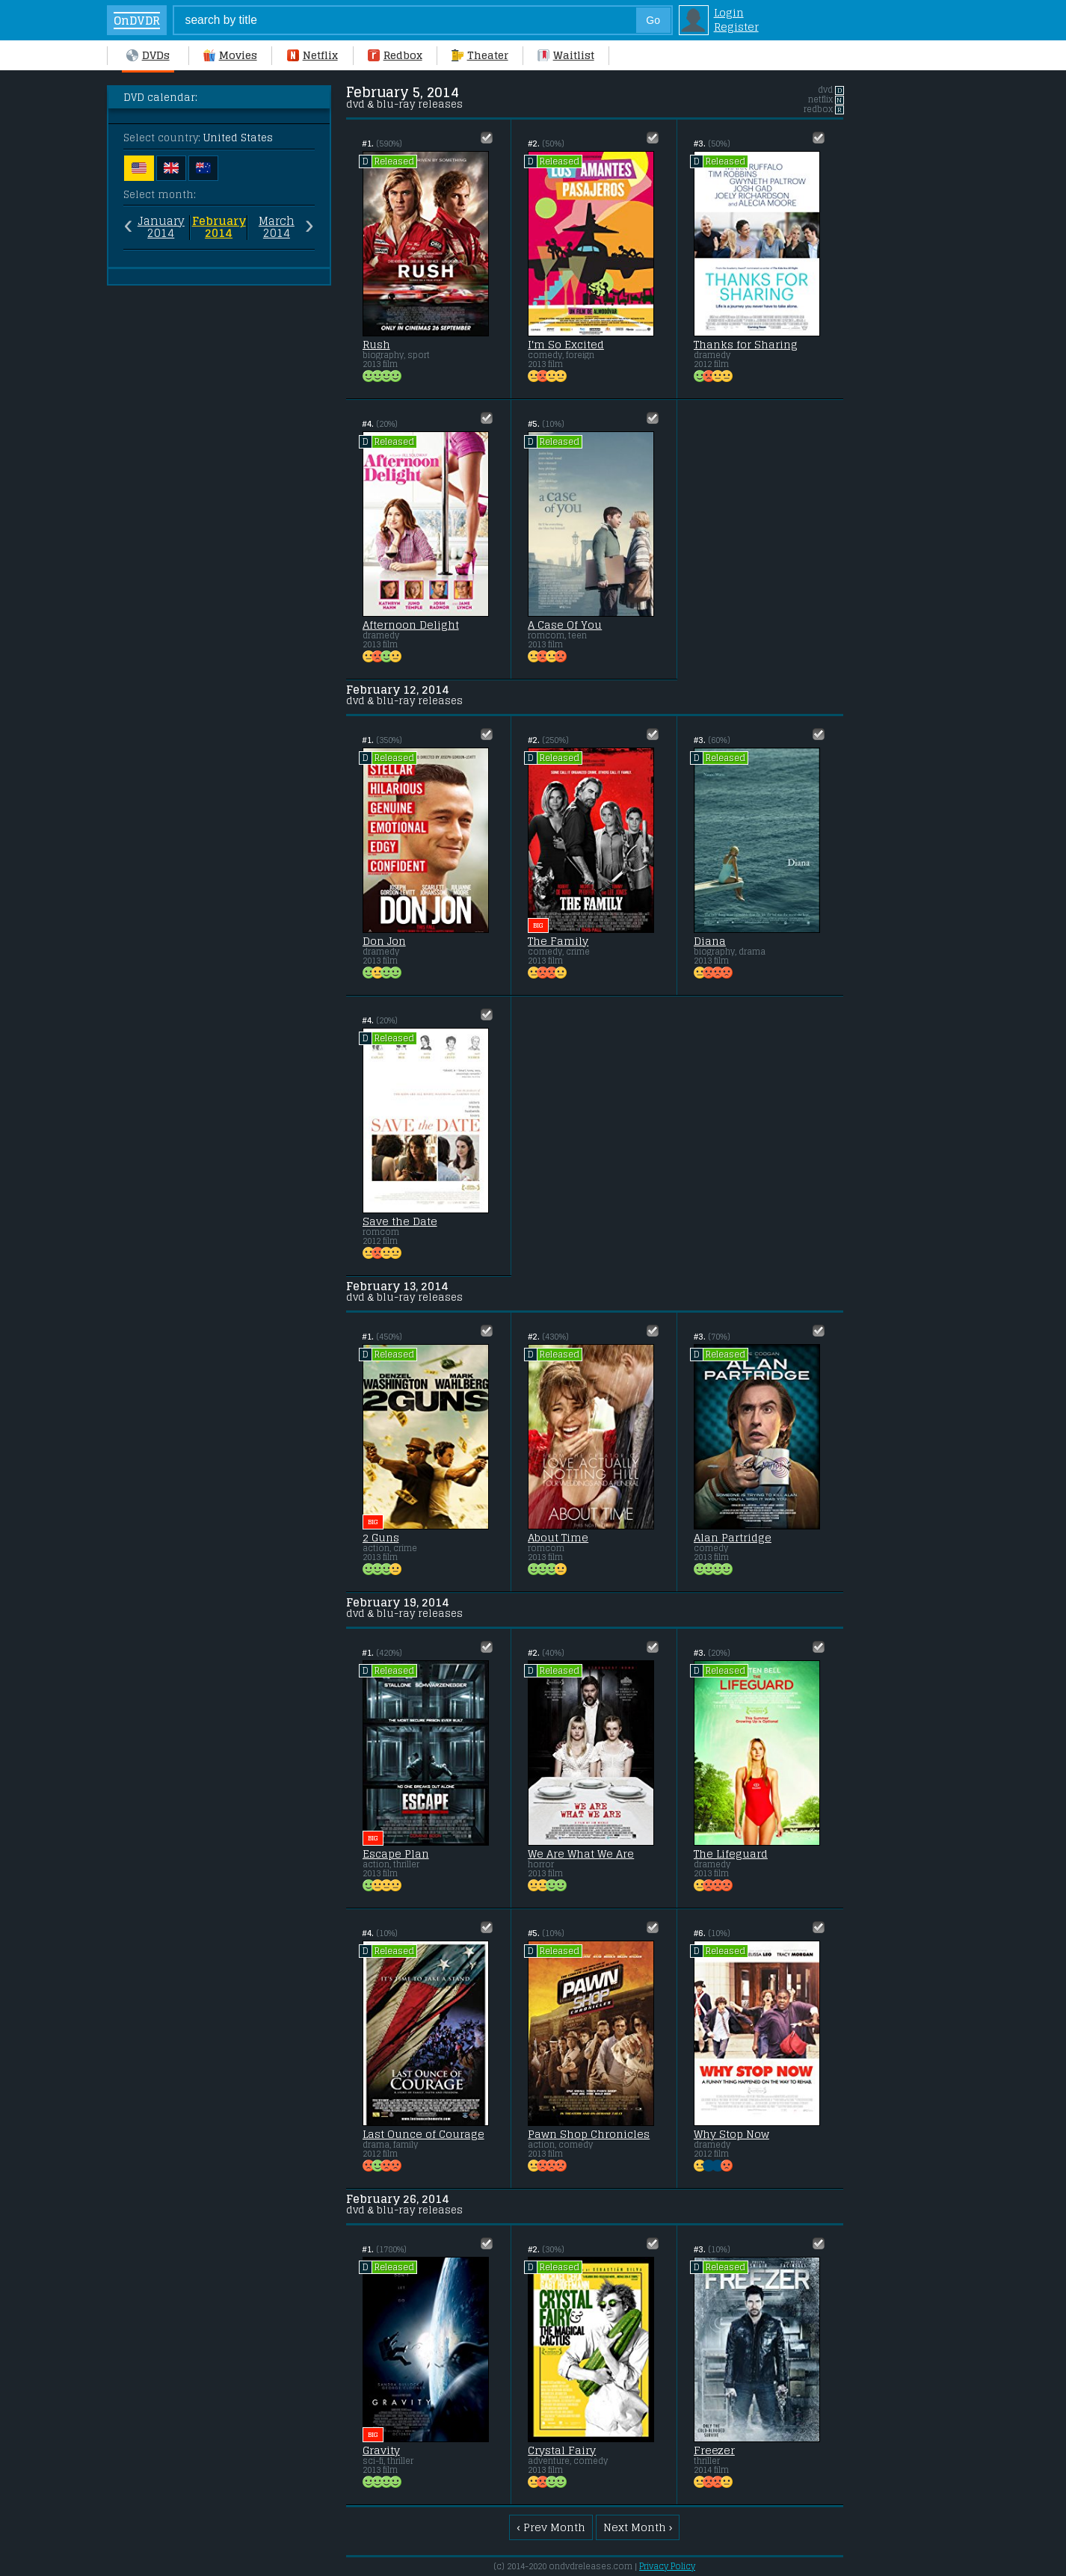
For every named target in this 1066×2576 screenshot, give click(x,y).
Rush (376, 345)
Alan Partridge (732, 1538)
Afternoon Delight (411, 625)
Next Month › (638, 2527)
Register (736, 26)
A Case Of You (565, 625)
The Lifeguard (731, 1854)
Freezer (714, 2450)
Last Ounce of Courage (423, 2134)
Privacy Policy (667, 2566)
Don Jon (384, 941)
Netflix (312, 55)
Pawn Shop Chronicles (589, 2134)
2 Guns (381, 1538)
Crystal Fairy (562, 2450)
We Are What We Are (581, 1854)
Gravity (381, 2450)
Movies (230, 55)
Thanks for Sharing (746, 345)
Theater (480, 55)
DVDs (148, 55)
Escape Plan (396, 1854)
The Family (558, 941)
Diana (710, 941)
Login (729, 12)
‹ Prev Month (551, 2527)
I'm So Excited (566, 345)
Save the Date (400, 1221)
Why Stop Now (731, 2134)
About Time (558, 1538)
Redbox (395, 55)
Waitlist (565, 55)
